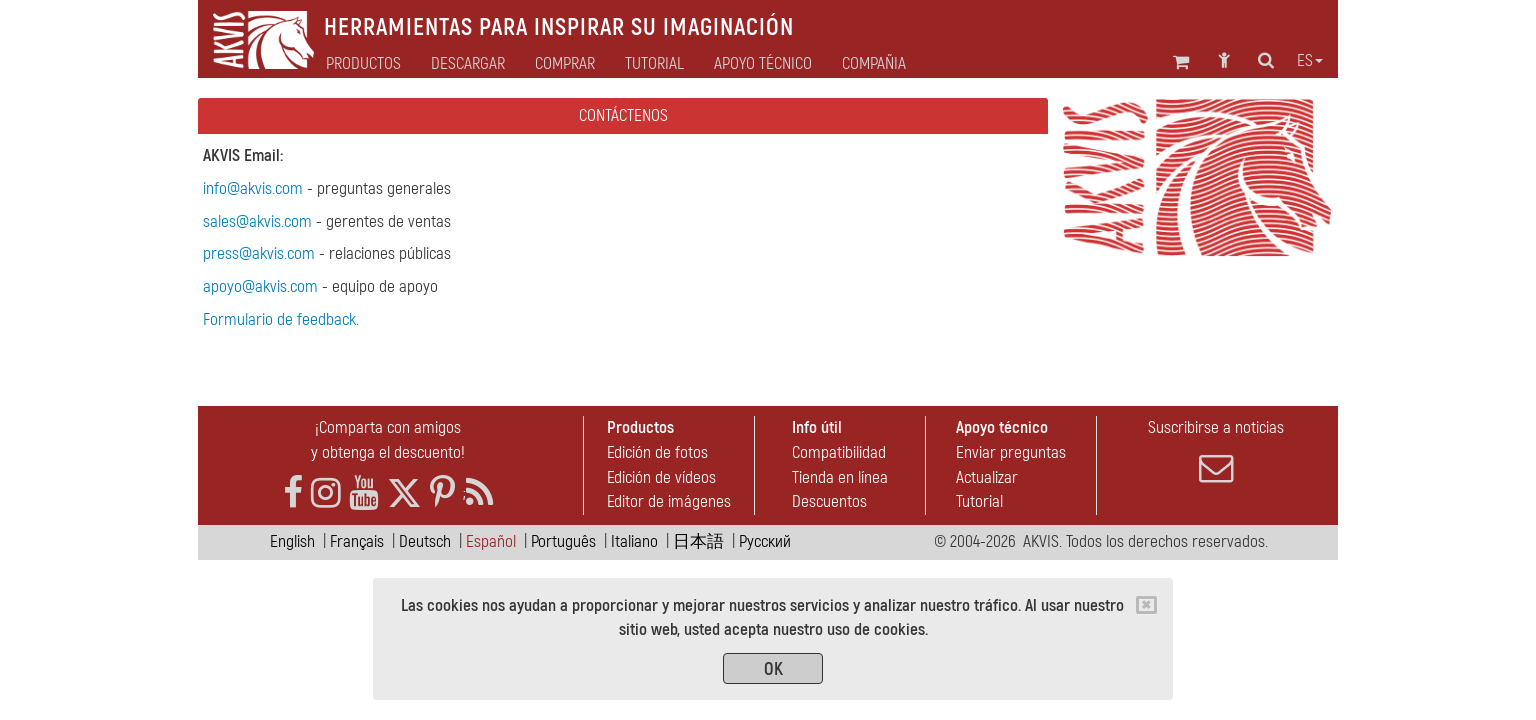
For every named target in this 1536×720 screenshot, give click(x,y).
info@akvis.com (253, 188)
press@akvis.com (259, 253)
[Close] (1146, 605)
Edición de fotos (657, 452)
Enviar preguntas (1011, 452)
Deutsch (425, 541)
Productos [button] (363, 64)
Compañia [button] (874, 64)
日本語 (698, 541)
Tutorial (979, 501)
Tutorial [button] (654, 64)
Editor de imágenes (669, 501)
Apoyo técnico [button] (763, 64)
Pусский (765, 541)
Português (563, 541)
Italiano (634, 541)
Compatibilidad (839, 452)
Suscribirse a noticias (1216, 451)
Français (357, 541)
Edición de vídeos (661, 477)
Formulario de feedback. (281, 319)
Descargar (468, 64)
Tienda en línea (840, 477)
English (292, 541)
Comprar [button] (565, 64)
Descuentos (829, 501)
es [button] (1310, 61)
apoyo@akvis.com (260, 286)
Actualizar (987, 477)
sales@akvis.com (257, 221)
